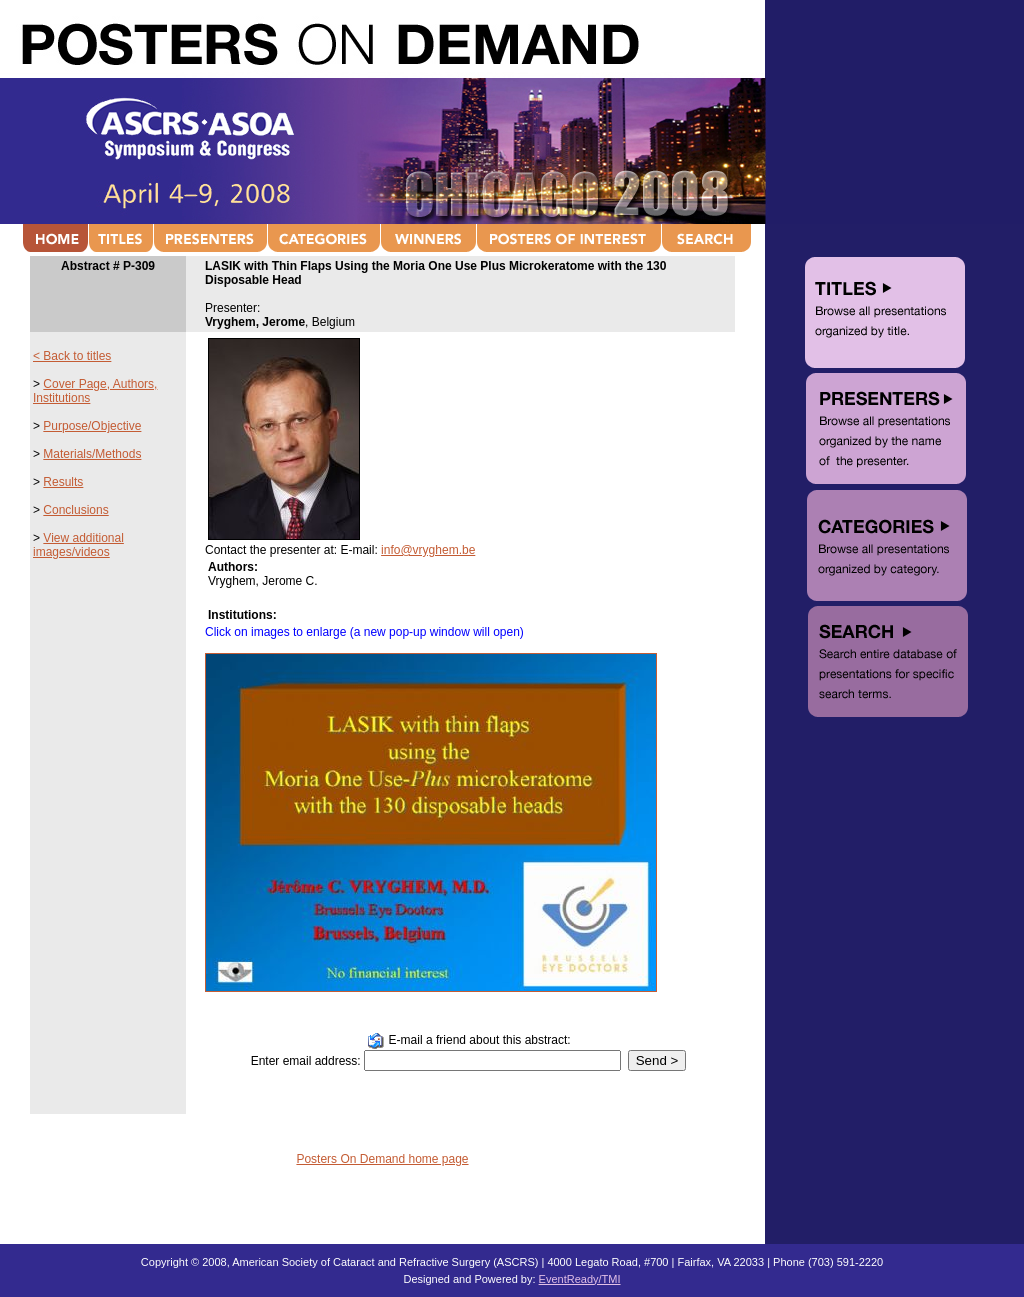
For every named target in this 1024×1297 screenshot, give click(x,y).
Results (63, 482)
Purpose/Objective (92, 426)
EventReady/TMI (580, 1279)
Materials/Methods (92, 454)
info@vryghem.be (428, 550)
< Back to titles (72, 356)
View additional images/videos (78, 545)
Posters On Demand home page (382, 1159)
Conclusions (75, 510)
